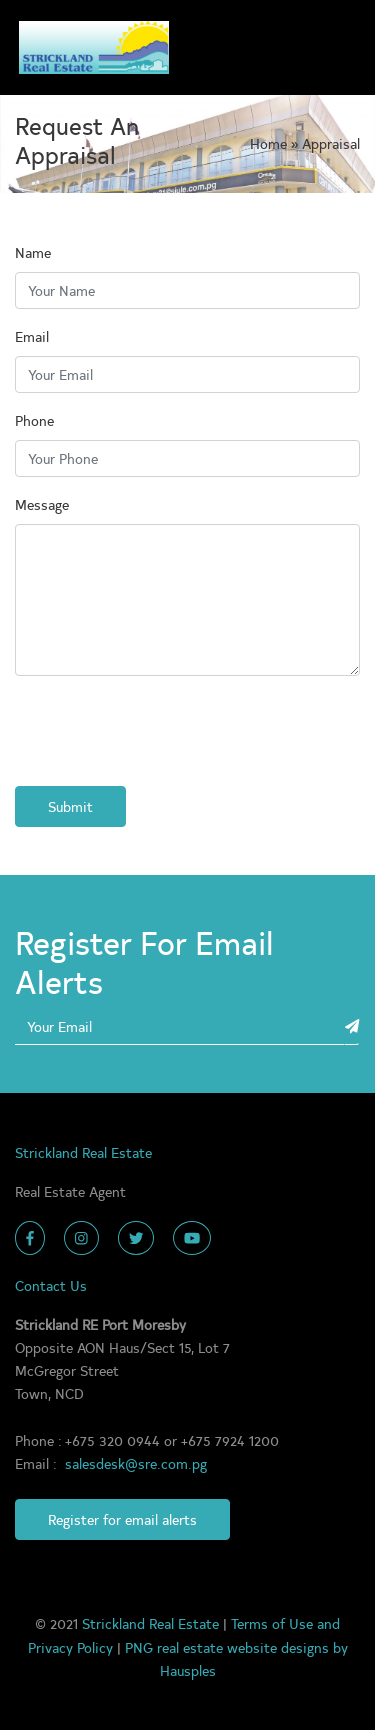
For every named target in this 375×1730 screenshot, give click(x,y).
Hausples (188, 1670)
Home (270, 143)
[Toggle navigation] (335, 47)
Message (42, 504)
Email (32, 336)
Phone (34, 420)
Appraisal (331, 143)
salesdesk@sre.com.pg (136, 1463)
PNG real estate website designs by (236, 1647)
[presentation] (167, 731)
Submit (70, 806)
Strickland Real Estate (152, 1623)
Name (33, 252)
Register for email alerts (122, 1519)
